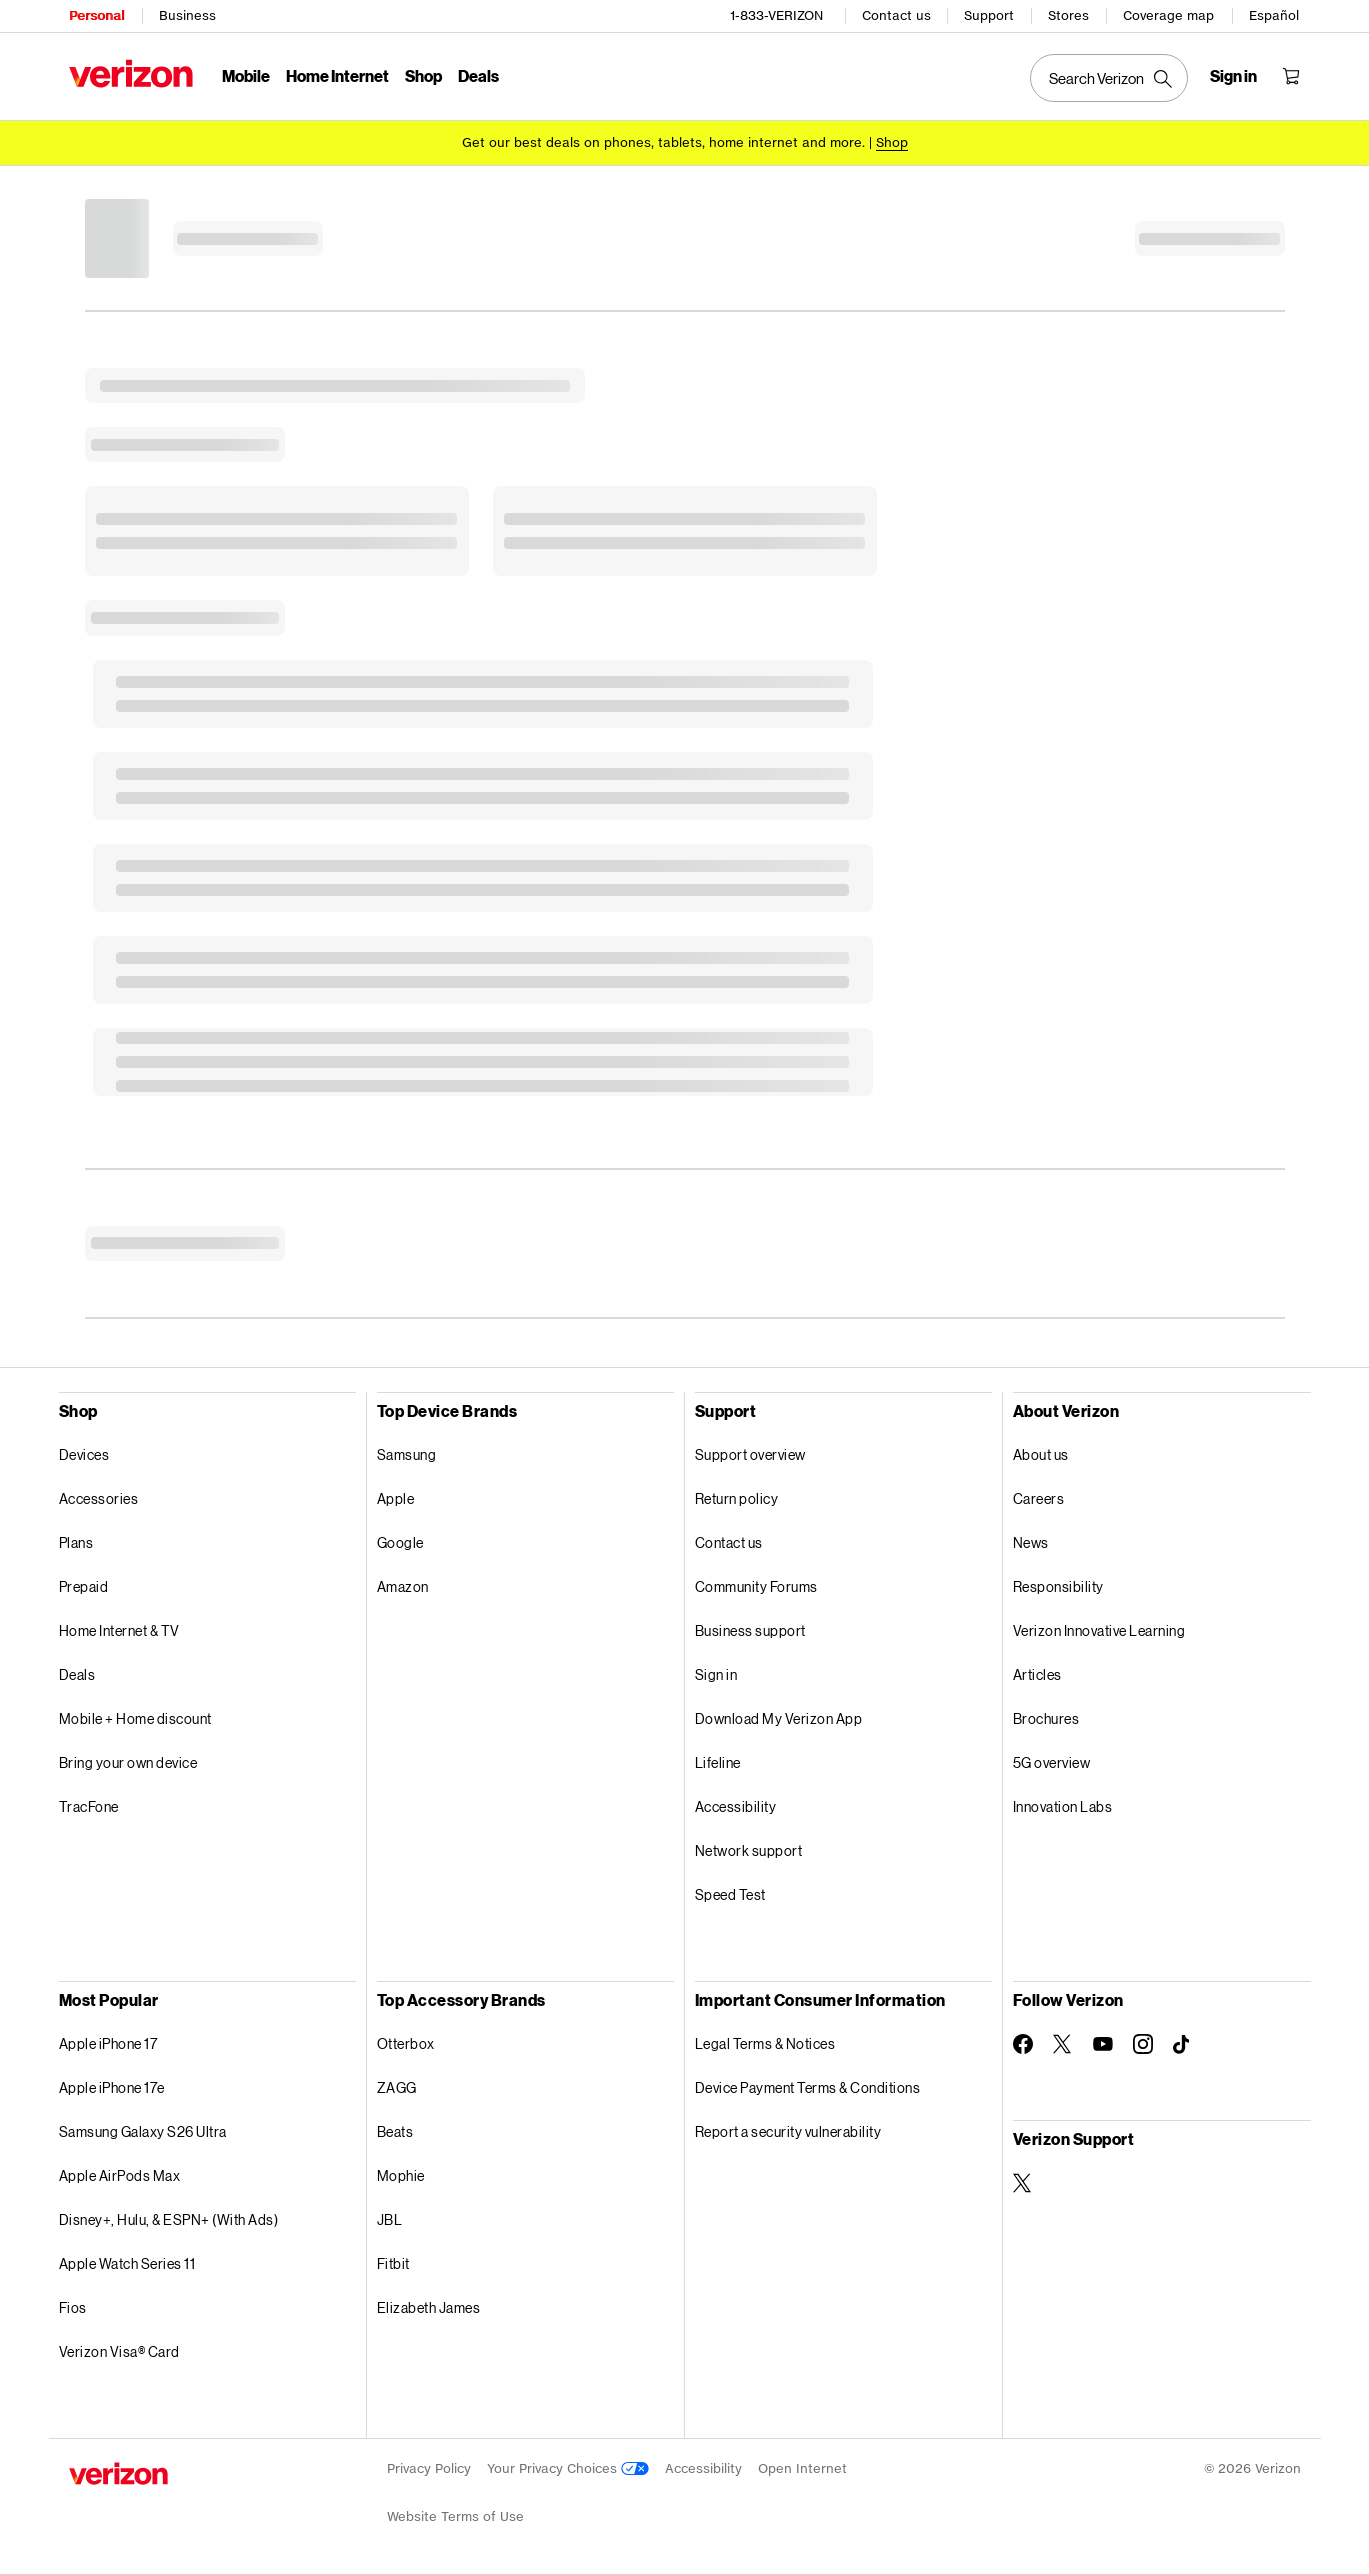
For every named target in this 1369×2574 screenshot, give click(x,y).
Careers (1039, 1497)
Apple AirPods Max (120, 2174)
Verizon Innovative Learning (1099, 1629)
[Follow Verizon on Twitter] (1063, 2043)
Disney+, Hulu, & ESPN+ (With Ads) (169, 2218)
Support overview (750, 1453)
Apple (396, 1497)
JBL (390, 2218)
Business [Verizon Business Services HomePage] (187, 15)
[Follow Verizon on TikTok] (1183, 2044)
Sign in (716, 1673)
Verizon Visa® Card (119, 2350)
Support (989, 15)
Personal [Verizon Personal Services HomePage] (96, 15)
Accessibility (736, 1805)
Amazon (403, 1585)
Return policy (737, 1497)
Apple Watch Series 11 (127, 2262)
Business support (750, 1629)
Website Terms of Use (455, 2515)
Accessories (99, 1497)
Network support (749, 1849)
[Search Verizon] (1109, 78)
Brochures (1046, 1717)
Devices (84, 1453)
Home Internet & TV (119, 1629)
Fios (73, 2306)
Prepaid (84, 1585)
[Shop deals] (892, 142)
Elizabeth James (429, 2306)
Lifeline (718, 1761)
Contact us (896, 15)
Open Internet (802, 2467)
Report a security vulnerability (788, 2130)
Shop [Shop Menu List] (423, 75)
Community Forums (756, 1585)
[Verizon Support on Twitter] (1023, 2182)
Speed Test (730, 1893)
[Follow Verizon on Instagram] (1143, 2043)
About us (1041, 1453)
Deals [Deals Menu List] (478, 75)
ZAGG (397, 2086)
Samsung (407, 1453)
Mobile (246, 75)
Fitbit (393, 2262)
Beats (395, 2130)
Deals (77, 1673)
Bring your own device (128, 1761)
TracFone (89, 1805)
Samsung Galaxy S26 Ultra (143, 2130)
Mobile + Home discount (135, 1717)
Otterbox (406, 2042)
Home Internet (337, 75)
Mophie (401, 2174)
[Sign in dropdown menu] (1233, 76)
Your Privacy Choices (568, 2467)
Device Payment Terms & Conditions (808, 2086)
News (1031, 1541)
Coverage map (1168, 15)
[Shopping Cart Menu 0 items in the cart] (1291, 76)
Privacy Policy (429, 2467)
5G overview (1052, 1761)
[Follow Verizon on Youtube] (1103, 2043)
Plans (76, 1541)
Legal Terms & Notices (765, 2042)
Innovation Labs (1063, 1805)
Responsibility (1058, 1585)
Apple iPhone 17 (108, 2042)
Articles (1037, 1673)
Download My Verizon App (779, 1717)
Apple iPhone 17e (112, 2086)
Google (400, 1541)
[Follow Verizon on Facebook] (1023, 2043)
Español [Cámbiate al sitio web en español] (1274, 15)
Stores (1068, 15)
